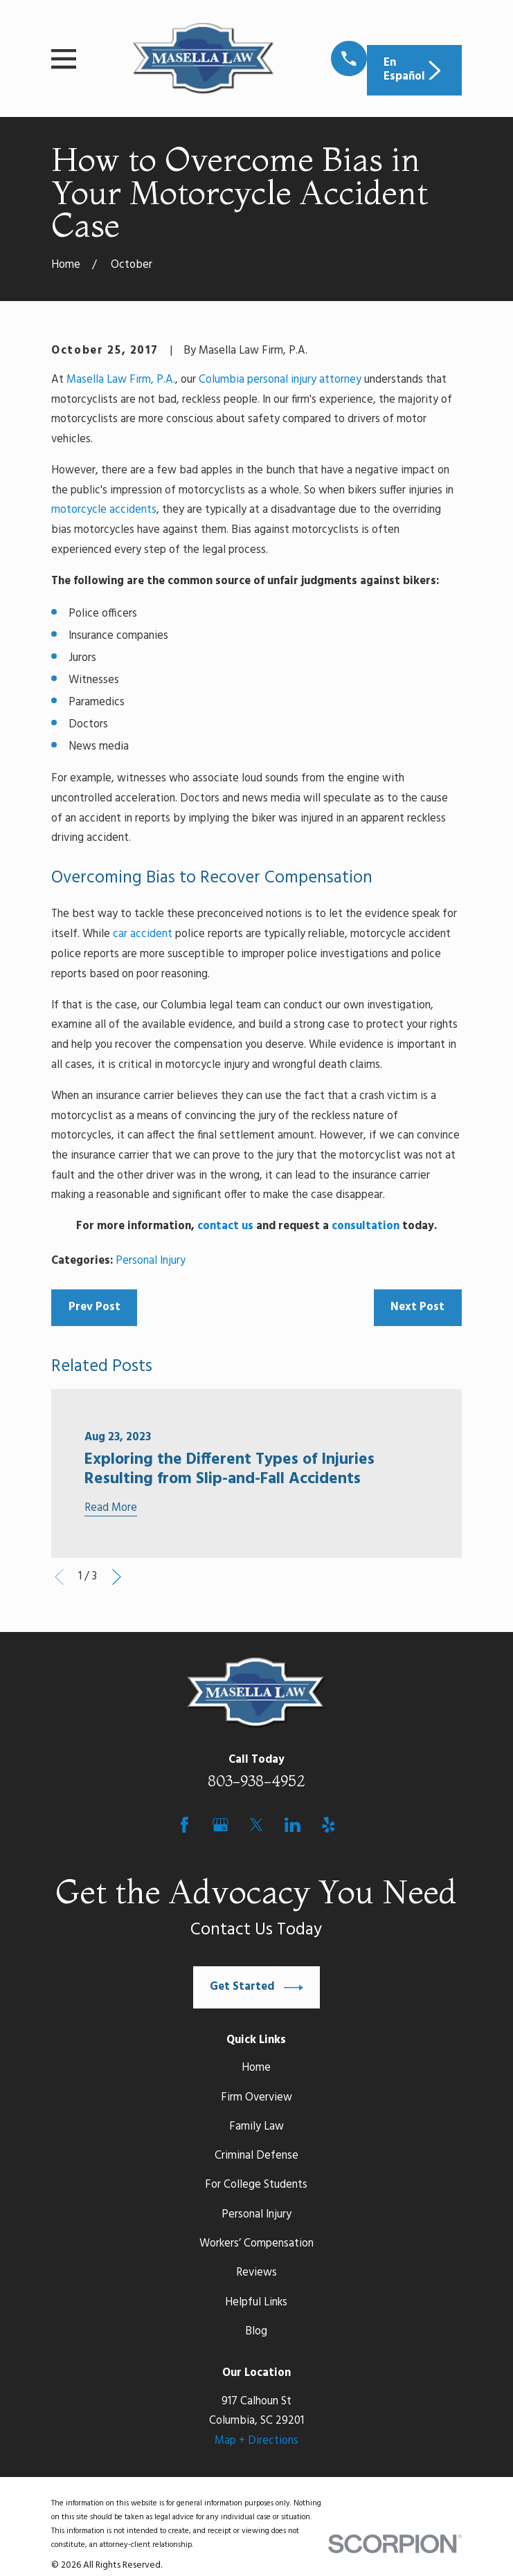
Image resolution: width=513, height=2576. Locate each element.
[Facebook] (184, 1825)
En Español (414, 70)
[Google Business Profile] (220, 1825)
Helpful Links (256, 2303)
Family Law (256, 2127)
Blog (256, 2332)
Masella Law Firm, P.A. (120, 380)
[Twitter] (256, 1825)
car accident (142, 934)
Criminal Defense (256, 2156)
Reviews (256, 2273)
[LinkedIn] (292, 1825)
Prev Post (94, 1307)
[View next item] (117, 1577)
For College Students (256, 2185)
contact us (225, 1226)
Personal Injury (151, 1261)
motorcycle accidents (103, 510)
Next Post (417, 1307)
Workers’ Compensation (256, 2244)
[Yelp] (328, 1825)
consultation (365, 1226)
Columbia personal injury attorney (280, 380)
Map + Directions (256, 2441)
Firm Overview (256, 2098)
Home (256, 2068)
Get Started (256, 1987)
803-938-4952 (256, 1781)
